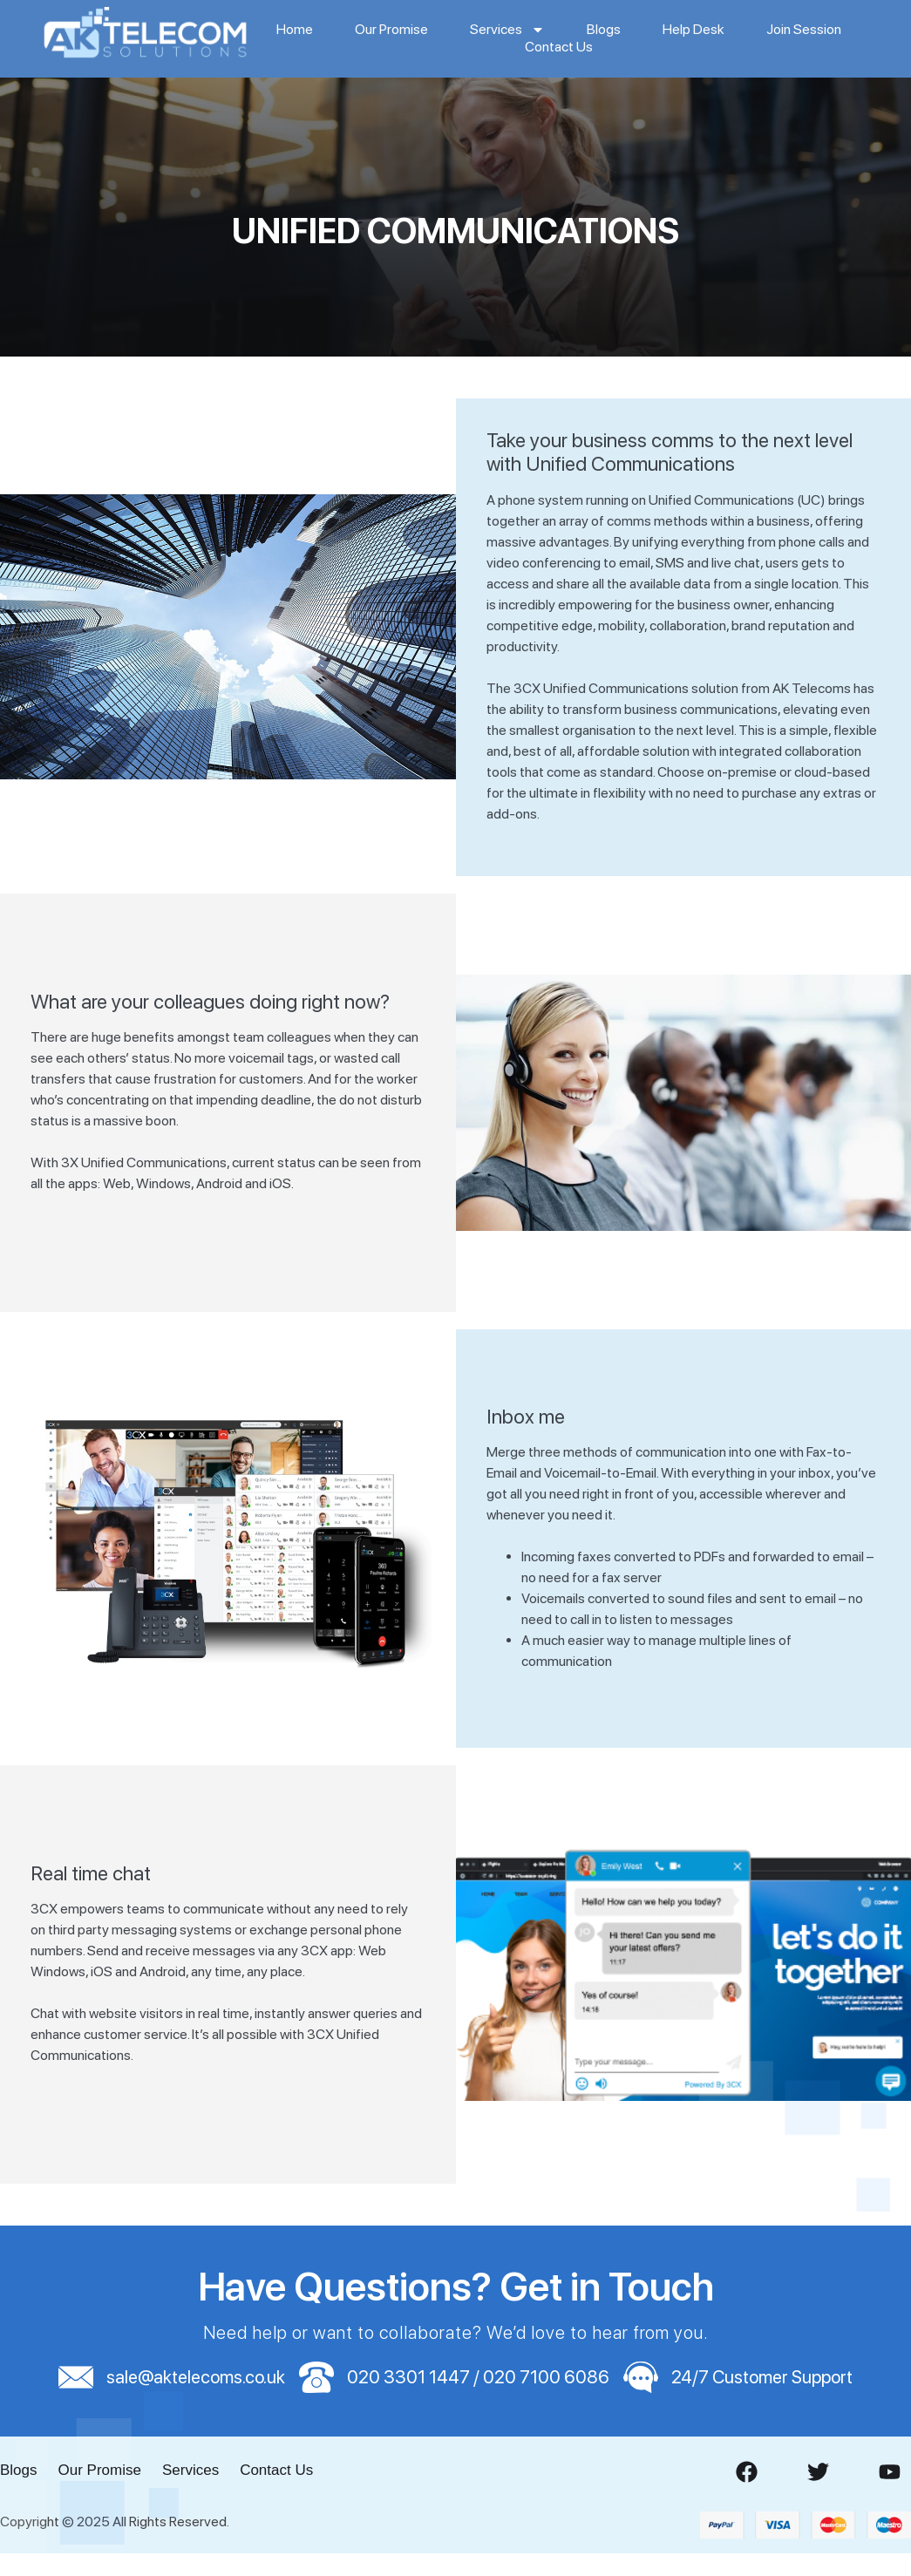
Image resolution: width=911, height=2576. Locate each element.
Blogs (604, 29)
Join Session (803, 29)
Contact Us (559, 46)
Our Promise (391, 29)
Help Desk (693, 29)
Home (294, 29)
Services (507, 29)
